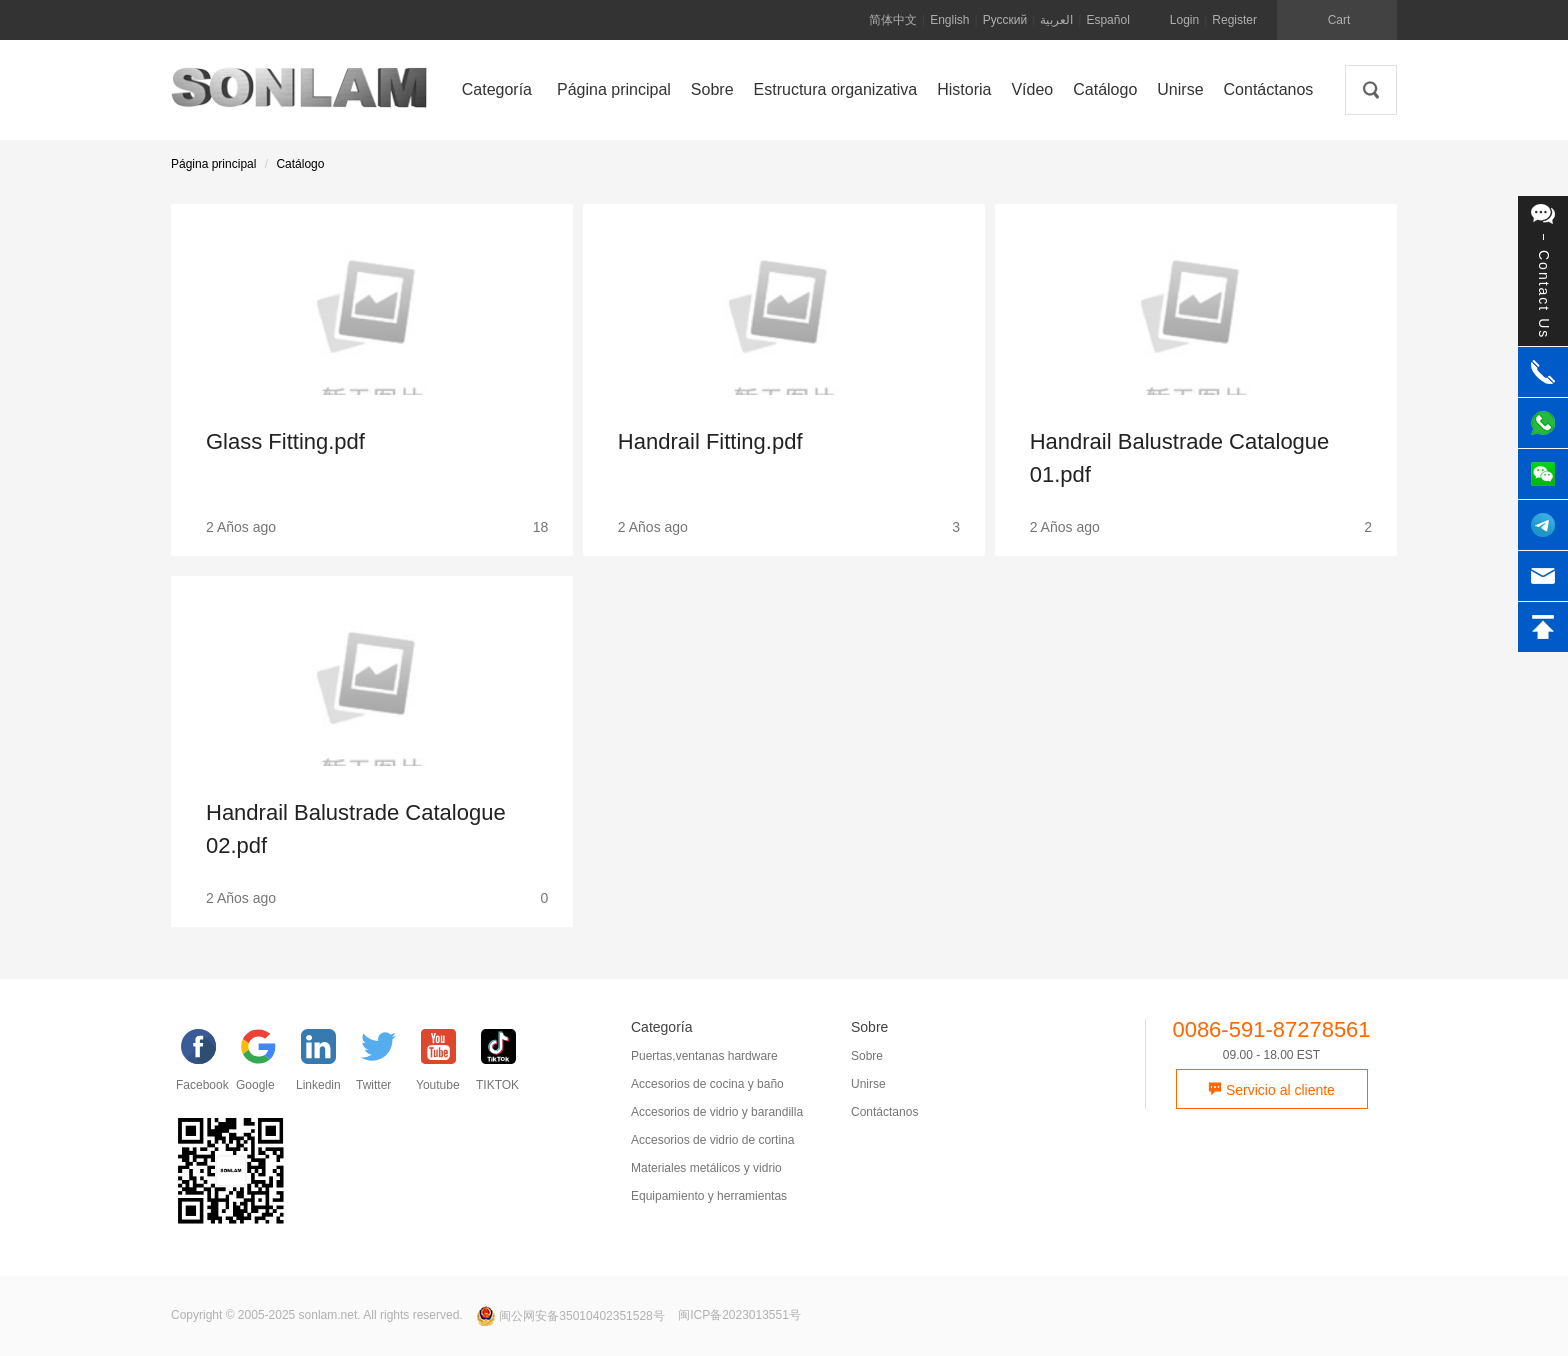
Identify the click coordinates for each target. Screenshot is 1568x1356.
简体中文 (893, 20)
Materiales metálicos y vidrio (706, 1168)
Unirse (868, 1084)
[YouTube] (446, 1065)
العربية (1056, 20)
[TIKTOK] (506, 1065)
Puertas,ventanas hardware (704, 1056)
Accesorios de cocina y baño (707, 1084)
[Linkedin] (326, 1065)
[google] (266, 1065)
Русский (1005, 20)
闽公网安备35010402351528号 (572, 1316)
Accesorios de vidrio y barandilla (717, 1112)
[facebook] (206, 1065)
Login (1184, 20)
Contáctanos (884, 1112)
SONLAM (299, 95)
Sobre (867, 1056)
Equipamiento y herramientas (709, 1196)
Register (1234, 20)
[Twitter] (386, 1065)
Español (1107, 20)
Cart (1339, 20)
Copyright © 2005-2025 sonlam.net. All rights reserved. (317, 1316)
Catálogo (300, 164)
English (949, 20)
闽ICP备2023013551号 (739, 1316)
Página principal (213, 164)
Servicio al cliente (1271, 1090)
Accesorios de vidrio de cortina (712, 1140)
